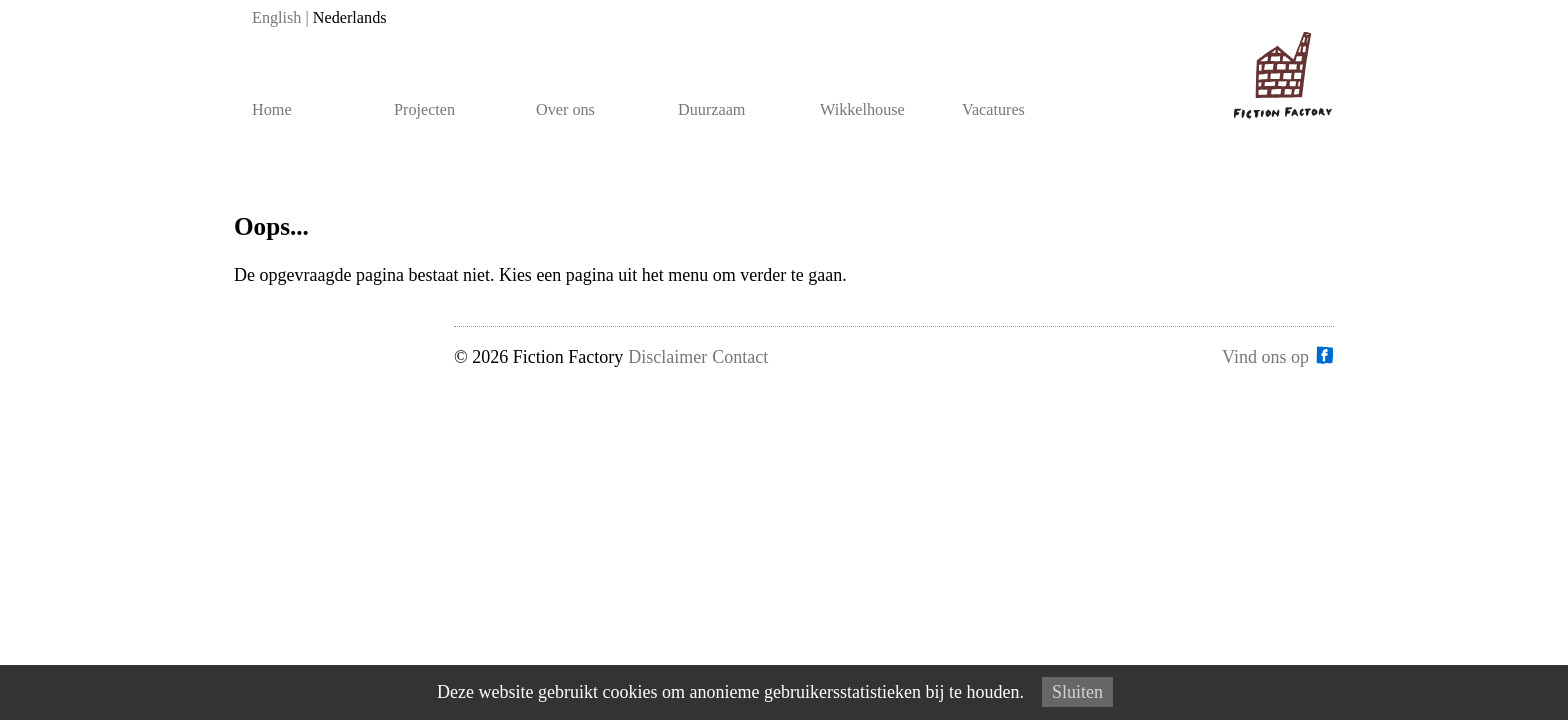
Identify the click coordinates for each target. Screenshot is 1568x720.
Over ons (565, 110)
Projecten (424, 110)
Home (272, 110)
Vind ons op (1265, 356)
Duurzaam (711, 110)
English (276, 18)
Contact (740, 357)
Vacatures (993, 110)
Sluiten (1077, 692)
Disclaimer (667, 357)
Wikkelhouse (862, 110)
